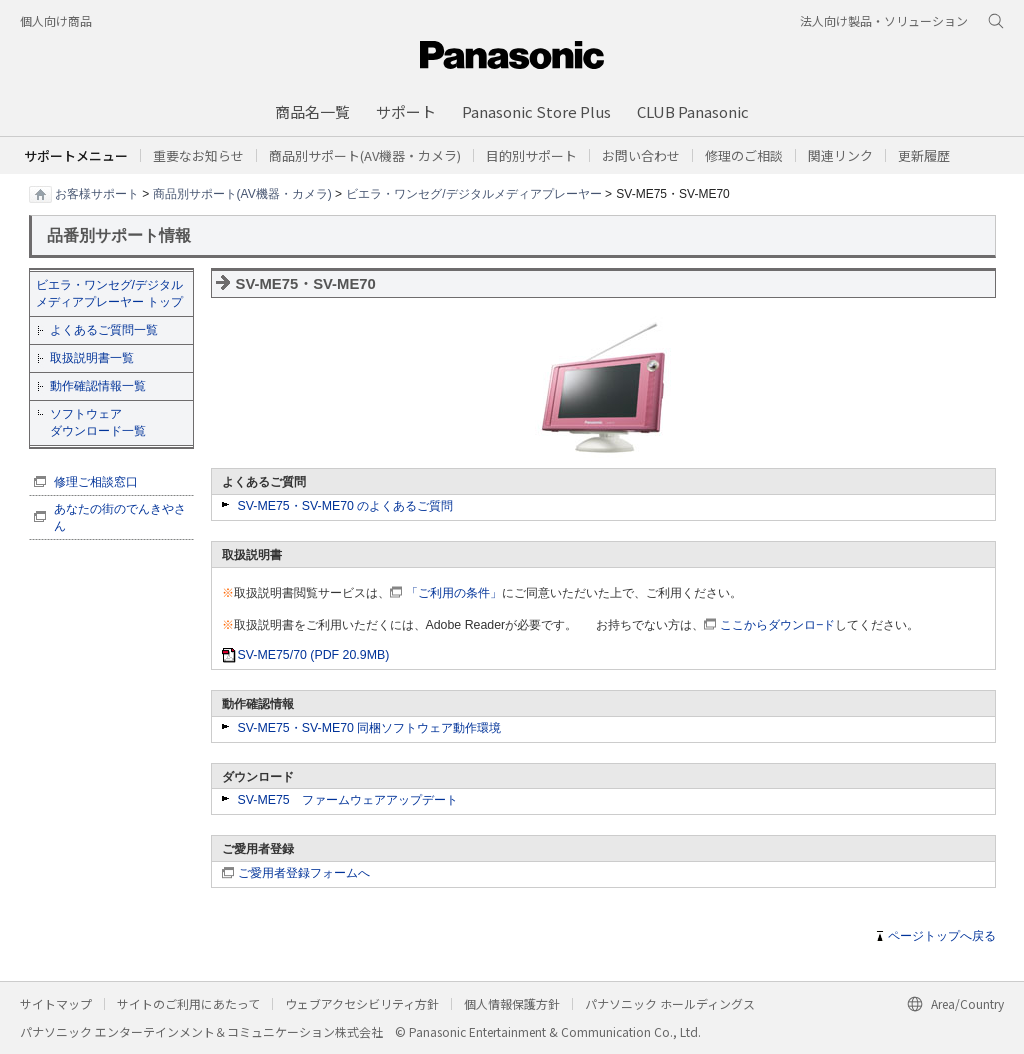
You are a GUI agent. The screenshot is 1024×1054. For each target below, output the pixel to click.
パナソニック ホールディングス (670, 1003)
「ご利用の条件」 (454, 593)
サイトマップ (56, 1003)
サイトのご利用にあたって (188, 1003)
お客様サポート (97, 193)
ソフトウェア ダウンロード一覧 (98, 422)
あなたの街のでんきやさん (120, 517)
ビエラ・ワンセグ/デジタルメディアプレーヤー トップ (109, 293)
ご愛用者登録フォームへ (304, 873)
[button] (531, 155)
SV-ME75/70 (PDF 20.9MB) (314, 655)
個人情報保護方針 (512, 1003)
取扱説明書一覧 (92, 358)
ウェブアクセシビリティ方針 (362, 1003)
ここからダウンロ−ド (777, 625)
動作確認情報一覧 (98, 386)
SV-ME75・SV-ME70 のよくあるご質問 (346, 506)
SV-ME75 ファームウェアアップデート (348, 800)
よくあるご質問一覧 (104, 330)
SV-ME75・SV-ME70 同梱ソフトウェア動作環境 (370, 728)
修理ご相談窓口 (96, 482)
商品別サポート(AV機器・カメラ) (242, 193)
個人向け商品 (56, 20)
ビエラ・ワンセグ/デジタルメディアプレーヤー (473, 193)
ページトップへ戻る (942, 936)
